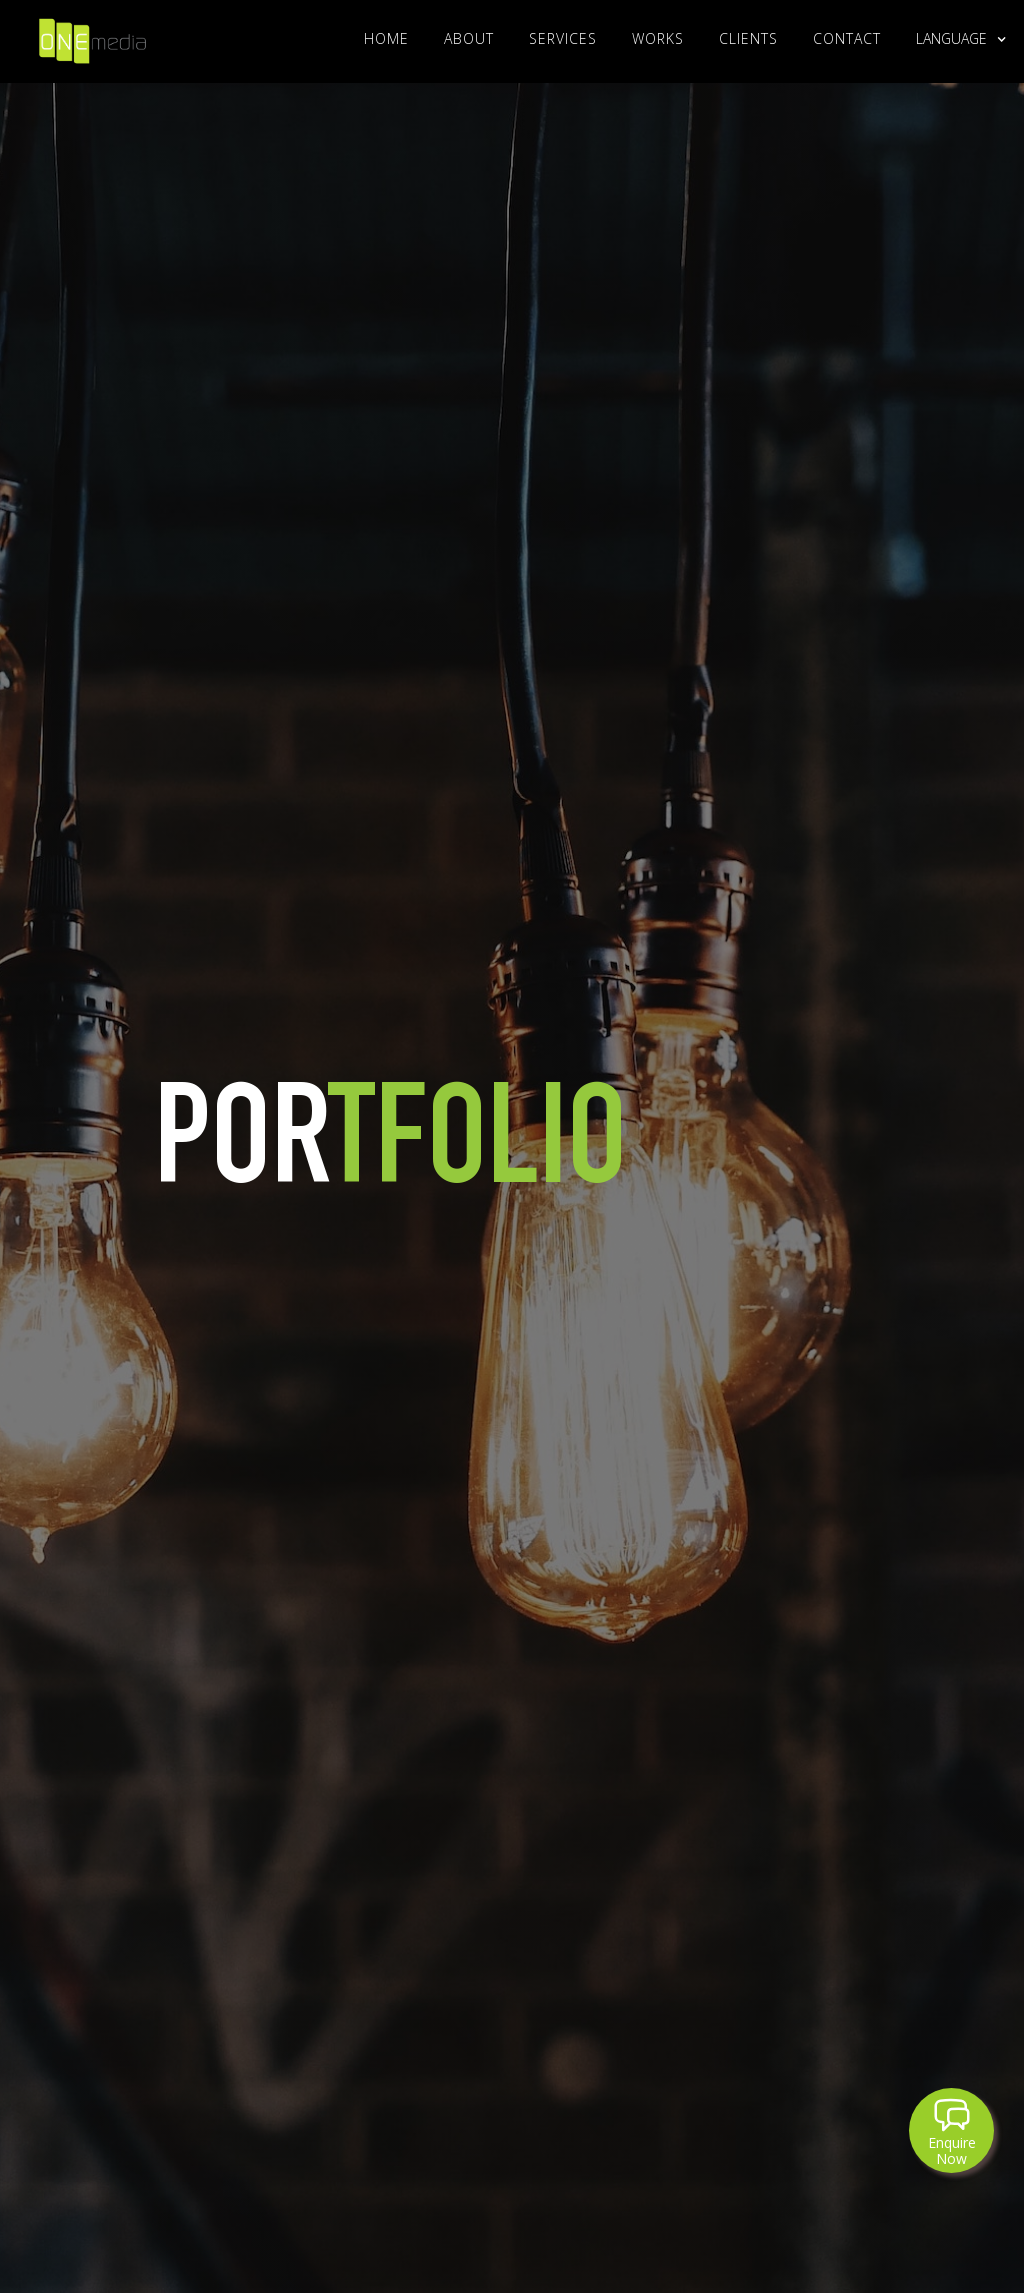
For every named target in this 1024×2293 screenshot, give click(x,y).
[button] (951, 39)
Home (386, 38)
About (469, 38)
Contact (847, 38)
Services (563, 38)
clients (748, 38)
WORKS (658, 38)
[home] (92, 36)
